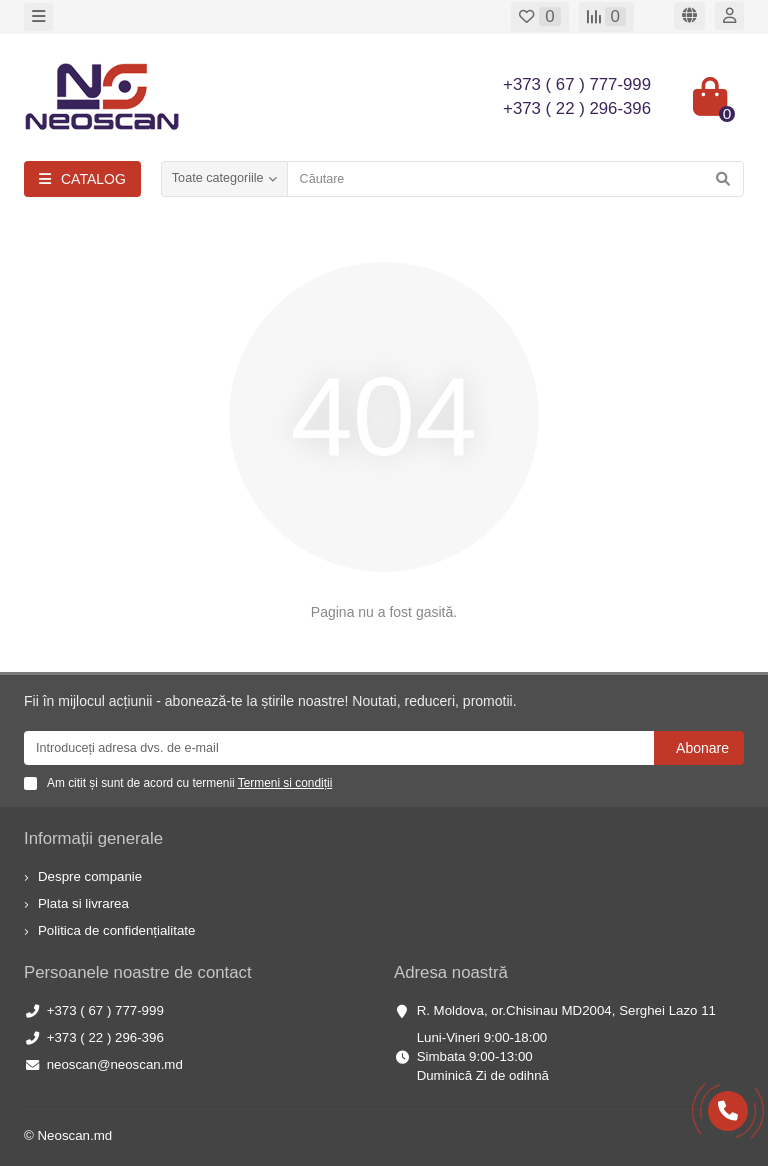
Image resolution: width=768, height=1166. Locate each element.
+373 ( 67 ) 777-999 (105, 1010)
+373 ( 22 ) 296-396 (105, 1037)
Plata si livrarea (83, 903)
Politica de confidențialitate (116, 930)
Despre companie (90, 876)
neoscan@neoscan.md (115, 1064)
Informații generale (93, 838)
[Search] (515, 179)
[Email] (339, 748)
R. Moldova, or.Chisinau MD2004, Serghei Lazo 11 (566, 1010)
